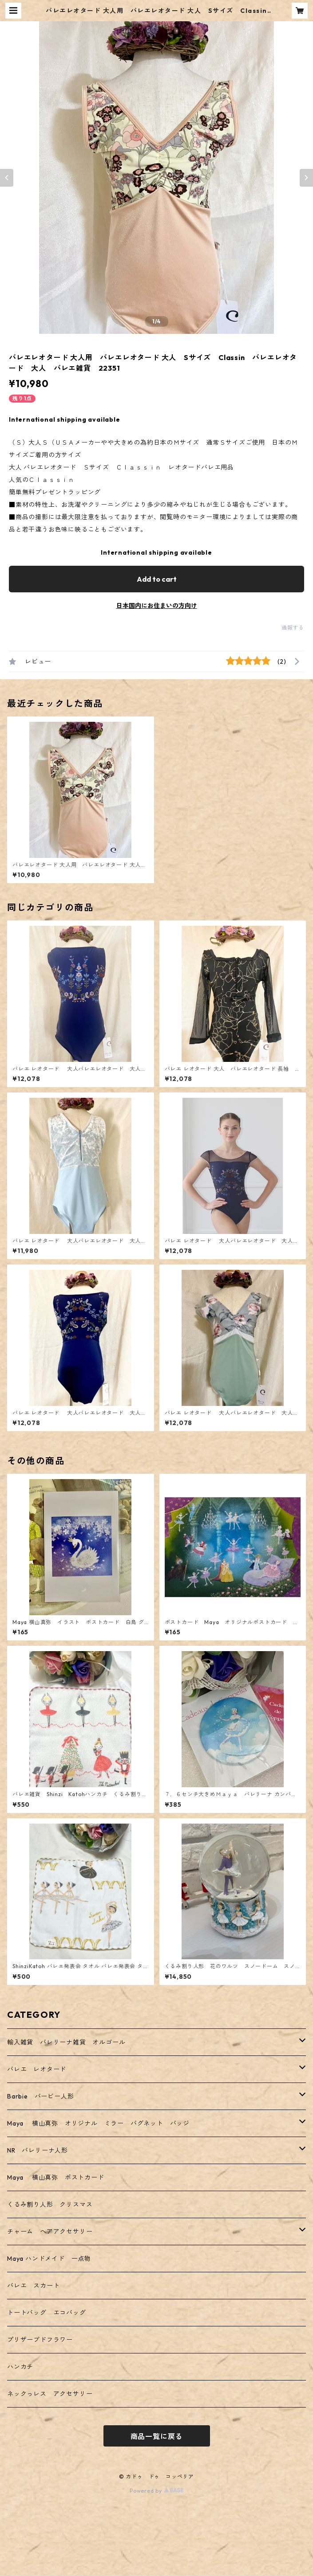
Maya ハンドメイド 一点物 (49, 2259)
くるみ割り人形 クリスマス (49, 2204)
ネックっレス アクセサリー (49, 2394)
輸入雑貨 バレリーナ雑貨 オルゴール (69, 2042)
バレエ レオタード (36, 2069)
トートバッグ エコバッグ (46, 2313)
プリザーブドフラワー (40, 2340)
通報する (292, 627)
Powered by (156, 2490)
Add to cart (157, 579)
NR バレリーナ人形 (37, 2150)
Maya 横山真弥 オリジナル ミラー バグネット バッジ (98, 2123)
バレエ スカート (33, 2286)
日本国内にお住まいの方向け (156, 606)
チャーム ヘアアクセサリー (49, 2231)
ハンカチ (20, 2367)
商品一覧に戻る (157, 2436)
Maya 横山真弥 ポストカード (55, 2177)
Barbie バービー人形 (40, 2096)
